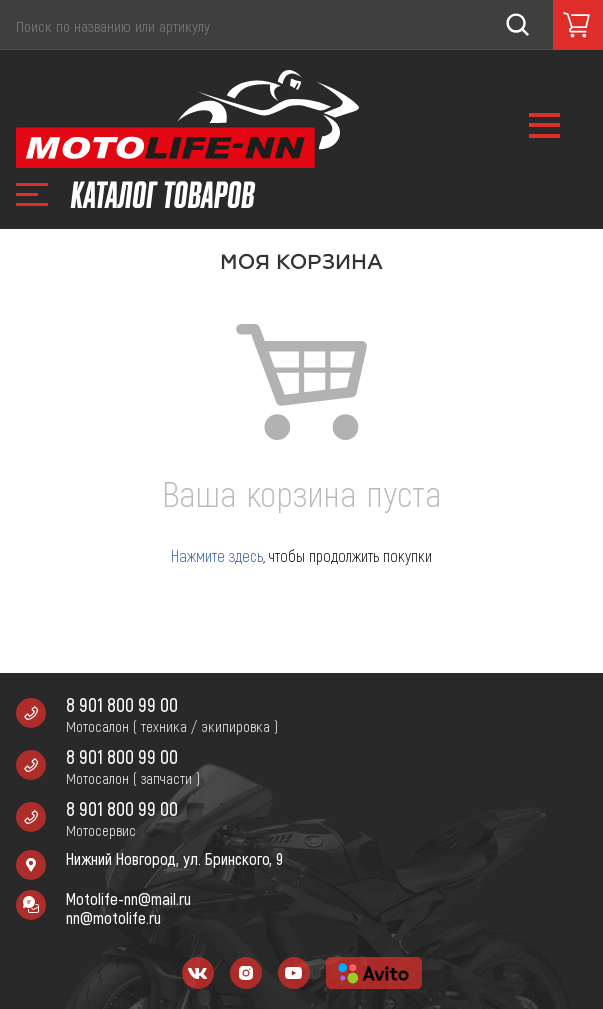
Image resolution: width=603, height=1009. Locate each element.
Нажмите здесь (217, 555)
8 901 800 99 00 (122, 704)
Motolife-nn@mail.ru (128, 898)
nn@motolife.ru (113, 917)
